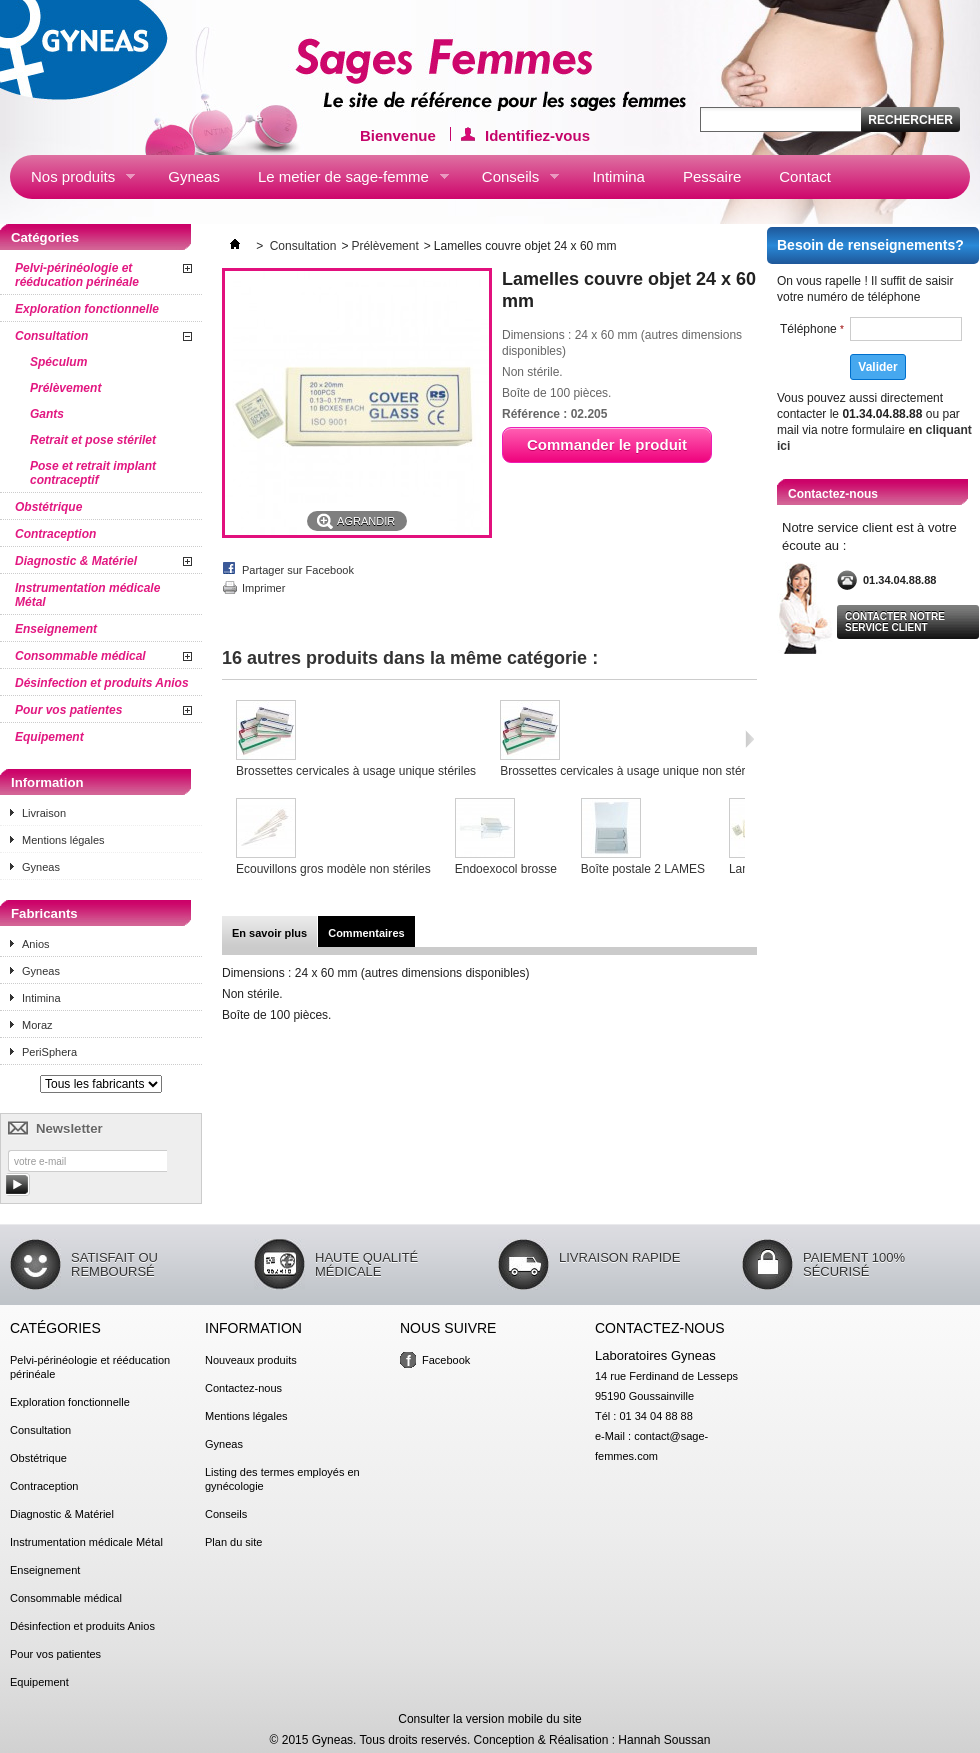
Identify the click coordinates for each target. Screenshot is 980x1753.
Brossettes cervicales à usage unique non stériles (631, 771)
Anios (36, 944)
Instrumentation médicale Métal (87, 595)
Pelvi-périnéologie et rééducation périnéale (77, 275)
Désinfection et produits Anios (102, 683)
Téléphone (812, 329)
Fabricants (44, 913)
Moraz (37, 1025)
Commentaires (366, 933)
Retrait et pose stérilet (93, 440)
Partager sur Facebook (298, 570)
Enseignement (56, 629)
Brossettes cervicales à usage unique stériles (356, 771)
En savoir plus (269, 933)
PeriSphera (49, 1052)
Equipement (49, 737)
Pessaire (712, 176)
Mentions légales (63, 840)
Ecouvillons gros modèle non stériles (333, 869)
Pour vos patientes (68, 710)
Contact (805, 176)
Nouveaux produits (251, 1360)
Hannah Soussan (664, 1740)
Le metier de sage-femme (343, 181)
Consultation (51, 336)
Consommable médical (80, 656)
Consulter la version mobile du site (489, 1719)
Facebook (446, 1360)
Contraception (55, 534)
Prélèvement (65, 388)
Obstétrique (48, 507)
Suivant (749, 739)
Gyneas (194, 176)
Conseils (510, 181)
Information (47, 782)
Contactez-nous (243, 1388)
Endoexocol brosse (506, 869)
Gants (47, 414)
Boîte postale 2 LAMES (643, 869)
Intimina (618, 176)
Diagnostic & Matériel (76, 561)
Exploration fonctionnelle (87, 309)
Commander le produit (607, 444)
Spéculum (58, 362)
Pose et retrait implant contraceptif (93, 473)
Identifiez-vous (537, 134)
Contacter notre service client (895, 622)
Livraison (44, 813)
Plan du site (233, 1542)
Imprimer (263, 588)
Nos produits (72, 181)
